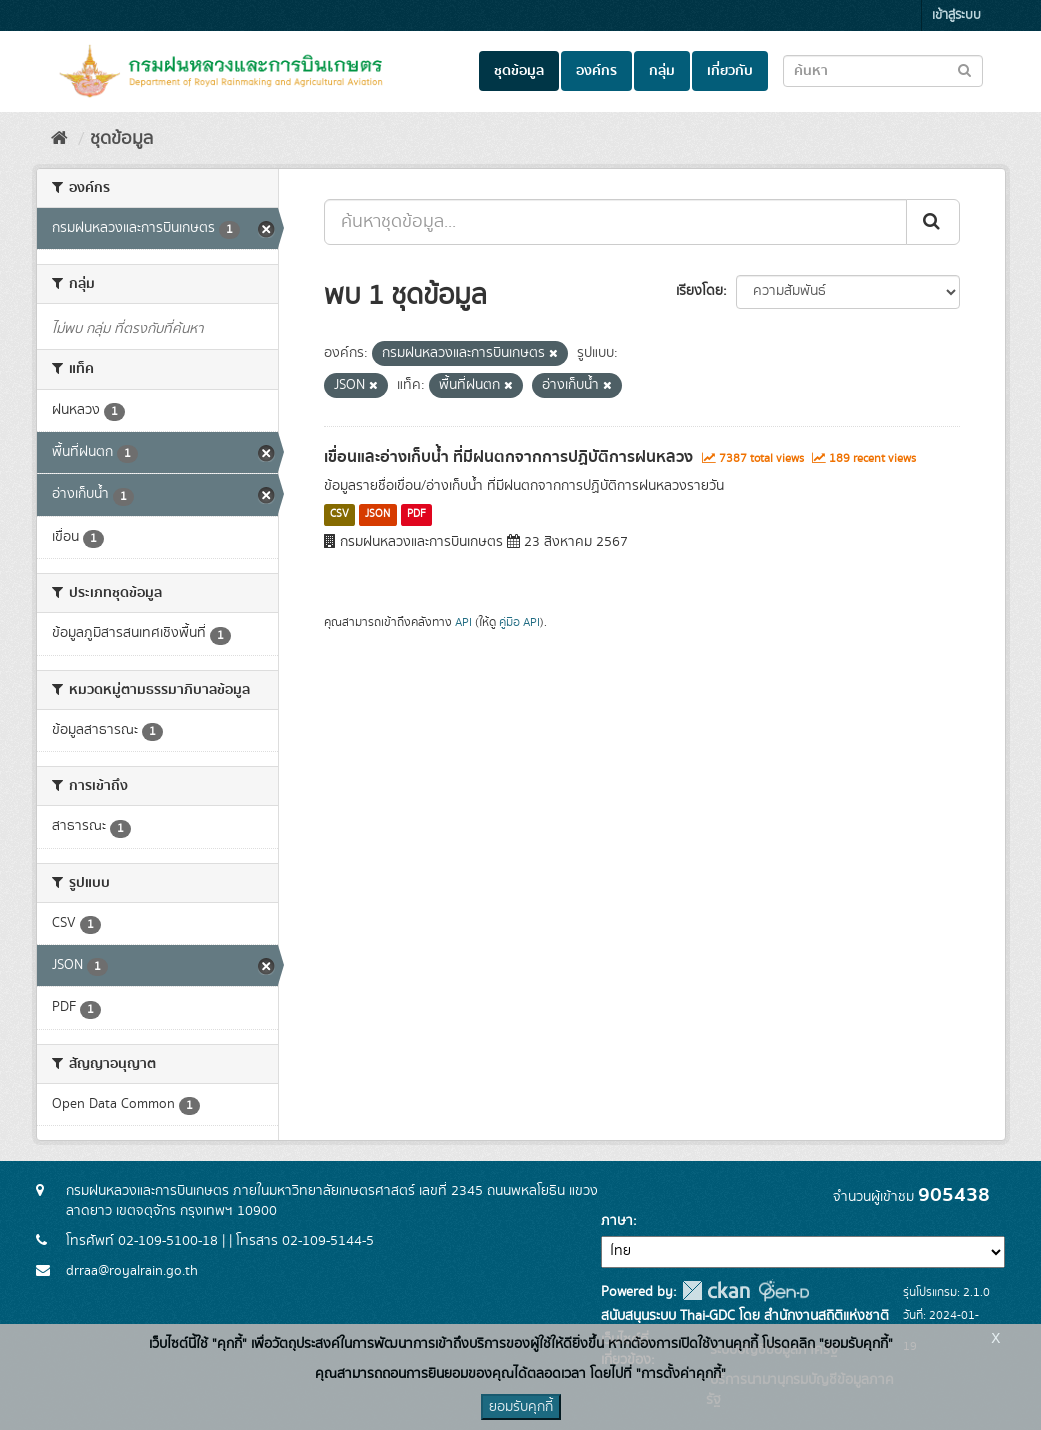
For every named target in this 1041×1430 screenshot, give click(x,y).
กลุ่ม (662, 71)
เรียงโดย (699, 291)
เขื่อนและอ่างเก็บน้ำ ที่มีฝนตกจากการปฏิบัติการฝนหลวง (508, 457)
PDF (416, 515)
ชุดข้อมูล (519, 71)
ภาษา (617, 1221)
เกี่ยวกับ (730, 71)
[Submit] (933, 222)
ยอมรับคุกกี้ (521, 1407)
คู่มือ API (519, 622)
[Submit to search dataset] (964, 69)
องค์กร (596, 71)
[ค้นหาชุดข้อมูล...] (615, 222)
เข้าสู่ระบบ (956, 15)
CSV (339, 515)
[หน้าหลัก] (59, 139)
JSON (377, 515)
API (463, 622)
